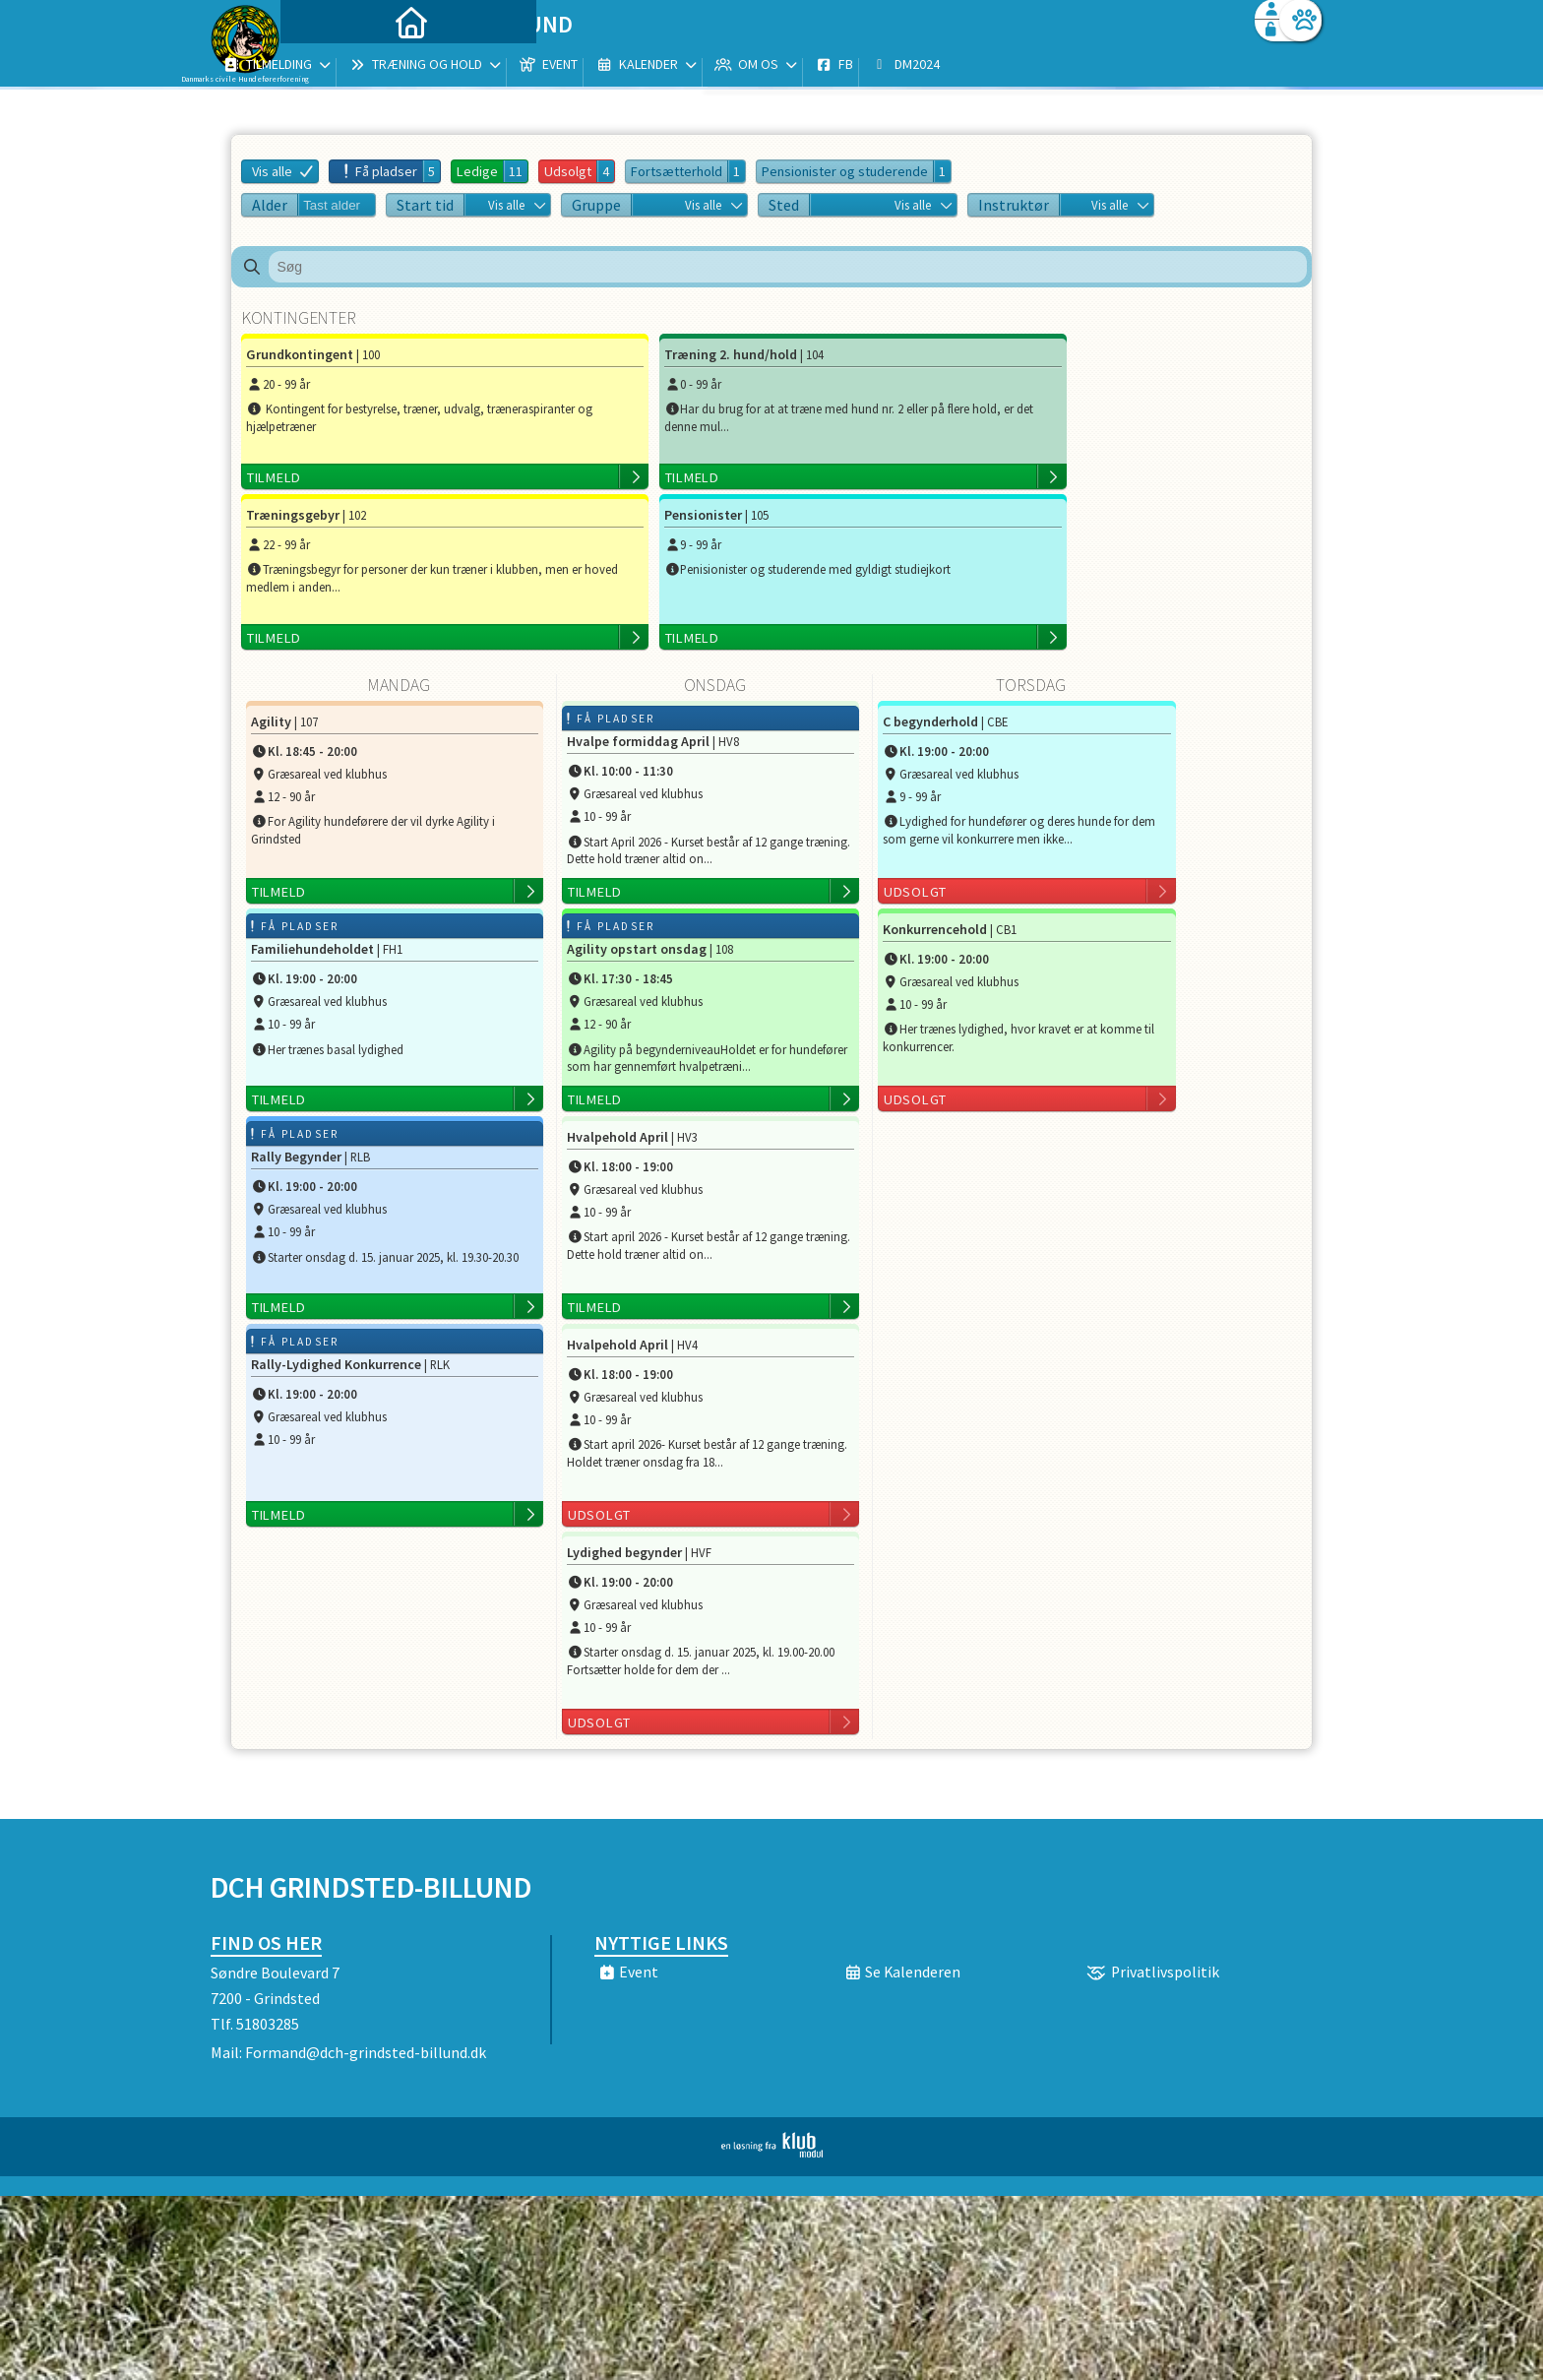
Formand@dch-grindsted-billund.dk (365, 1892)
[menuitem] (333, 66)
